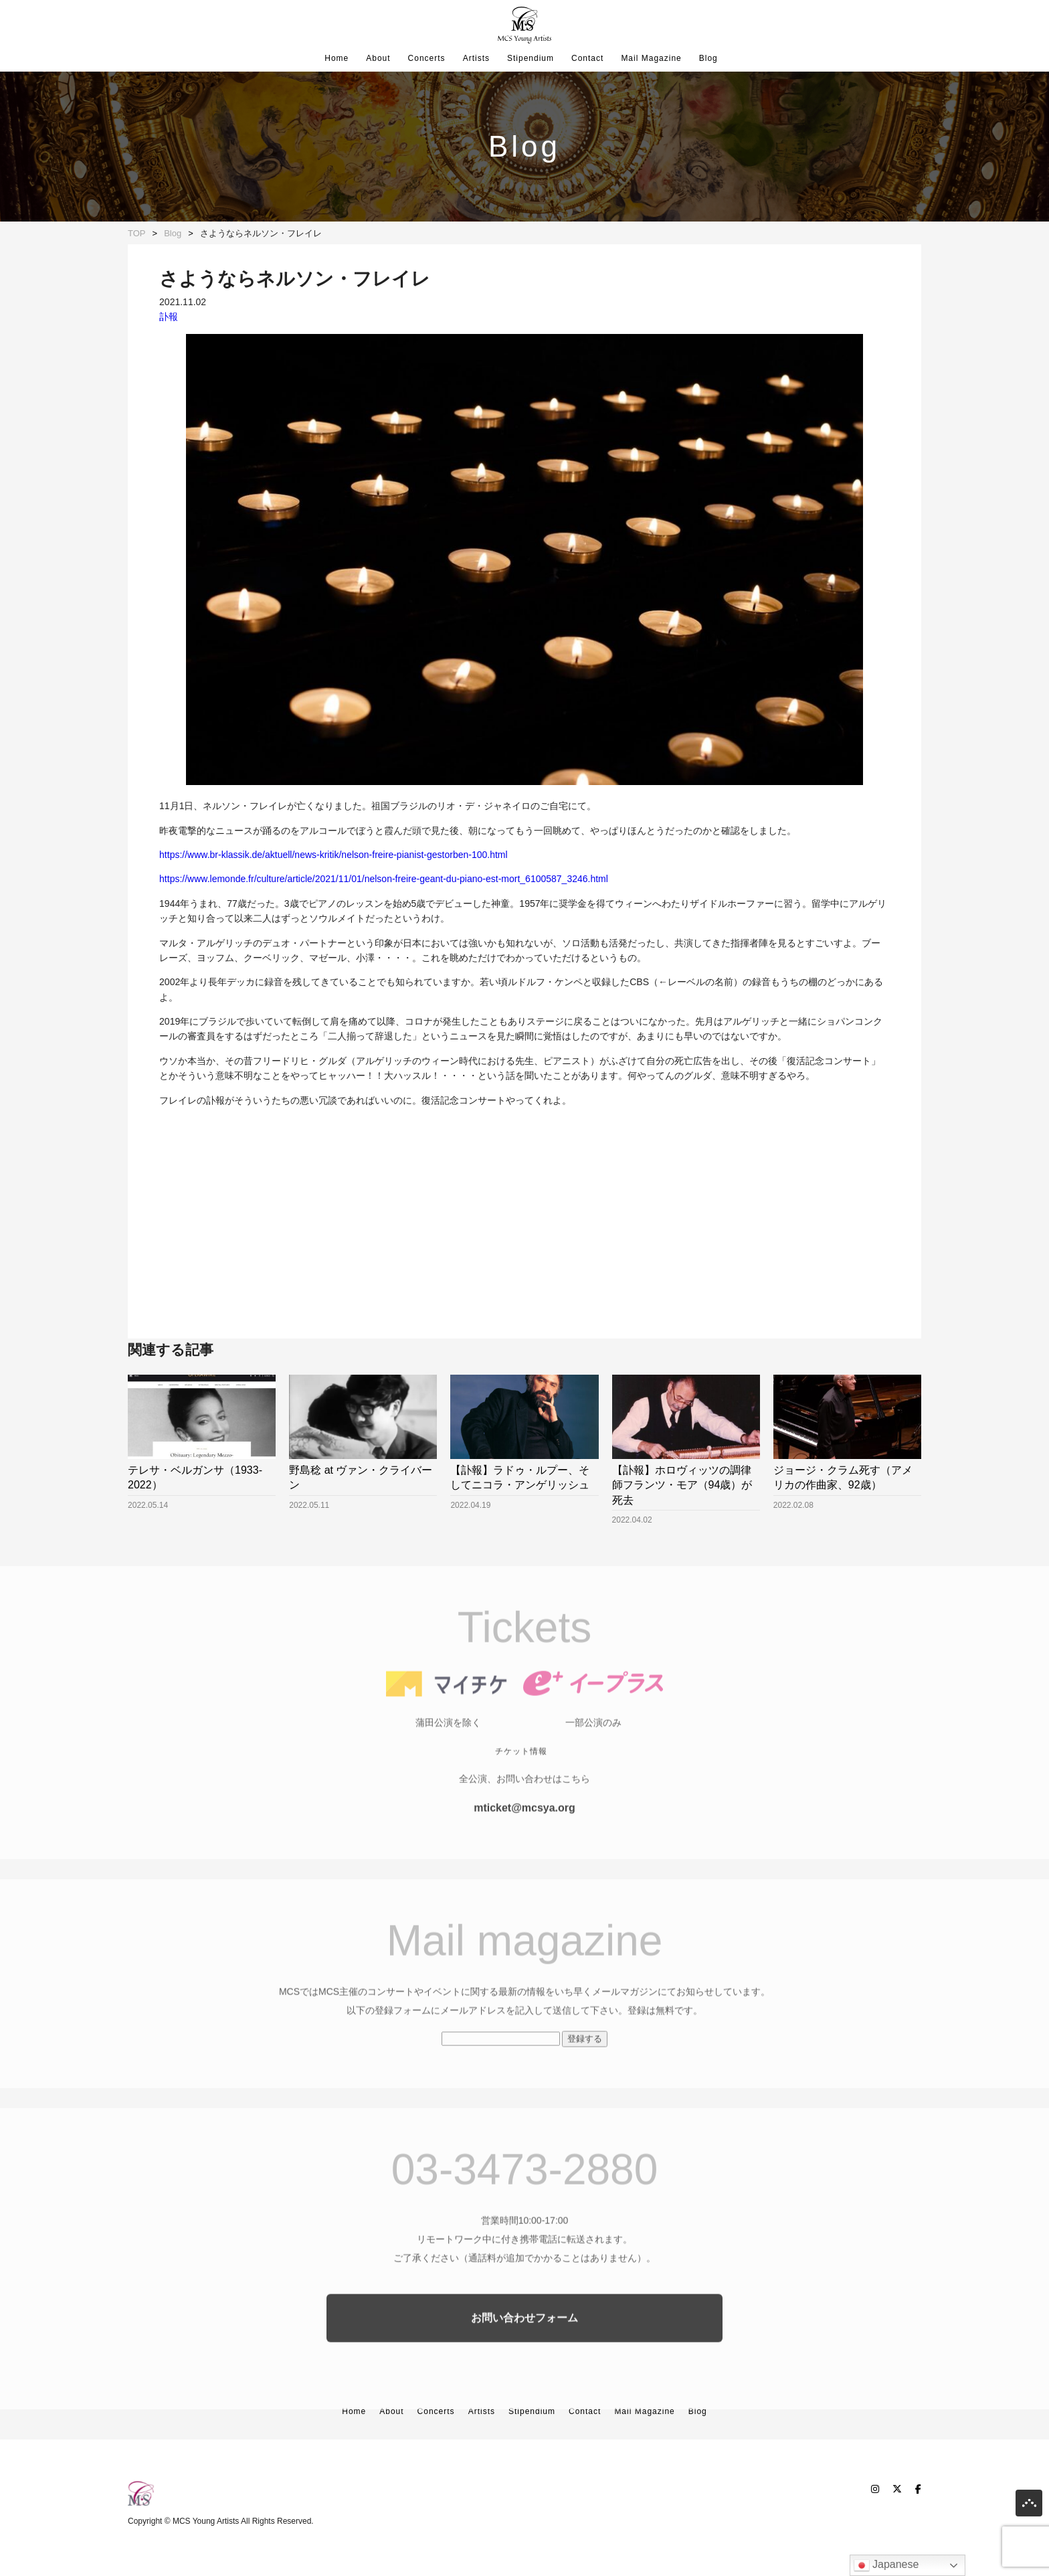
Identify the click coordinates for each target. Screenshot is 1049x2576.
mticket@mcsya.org (524, 1830)
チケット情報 (521, 1773)
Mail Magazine (651, 58)
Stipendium (530, 58)
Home (336, 58)
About (378, 58)
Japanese (886, 2565)
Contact (587, 58)
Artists (476, 58)
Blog (708, 58)
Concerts (427, 58)
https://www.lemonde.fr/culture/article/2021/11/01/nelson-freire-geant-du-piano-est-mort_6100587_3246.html (383, 878)
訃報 (168, 316)
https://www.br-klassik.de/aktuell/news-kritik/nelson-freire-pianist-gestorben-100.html (333, 854)
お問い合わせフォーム (524, 2340)
